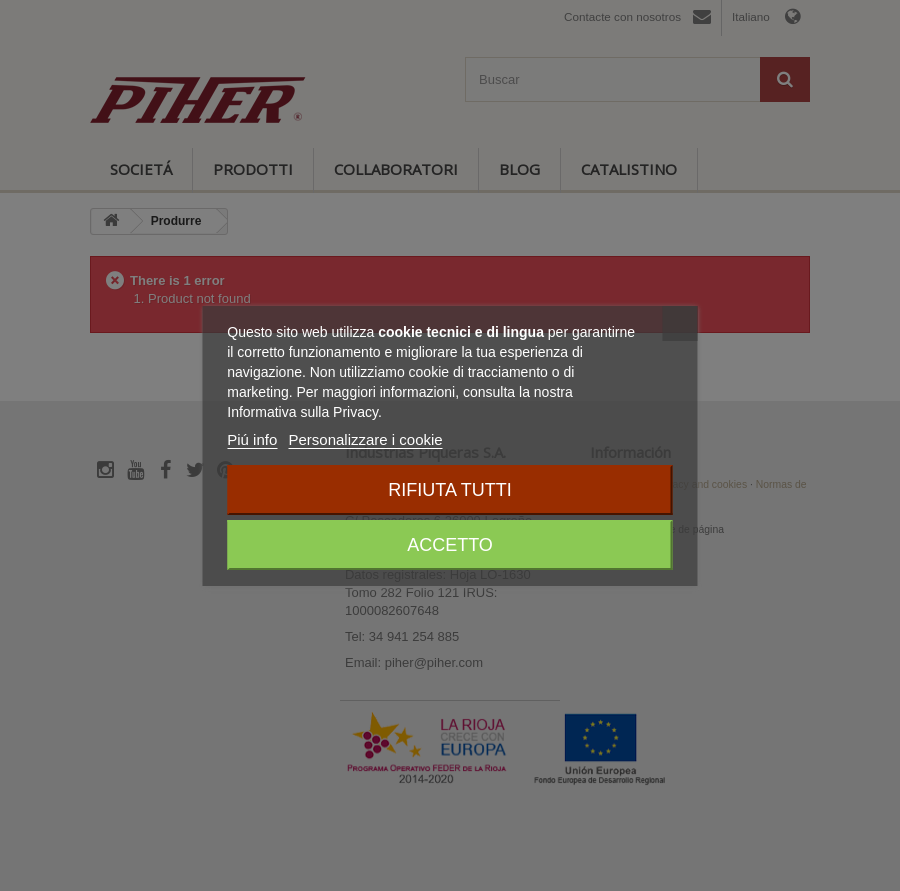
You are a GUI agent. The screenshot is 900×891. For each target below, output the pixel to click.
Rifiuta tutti (449, 490)
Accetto (450, 545)
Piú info (252, 439)
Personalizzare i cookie (365, 439)
